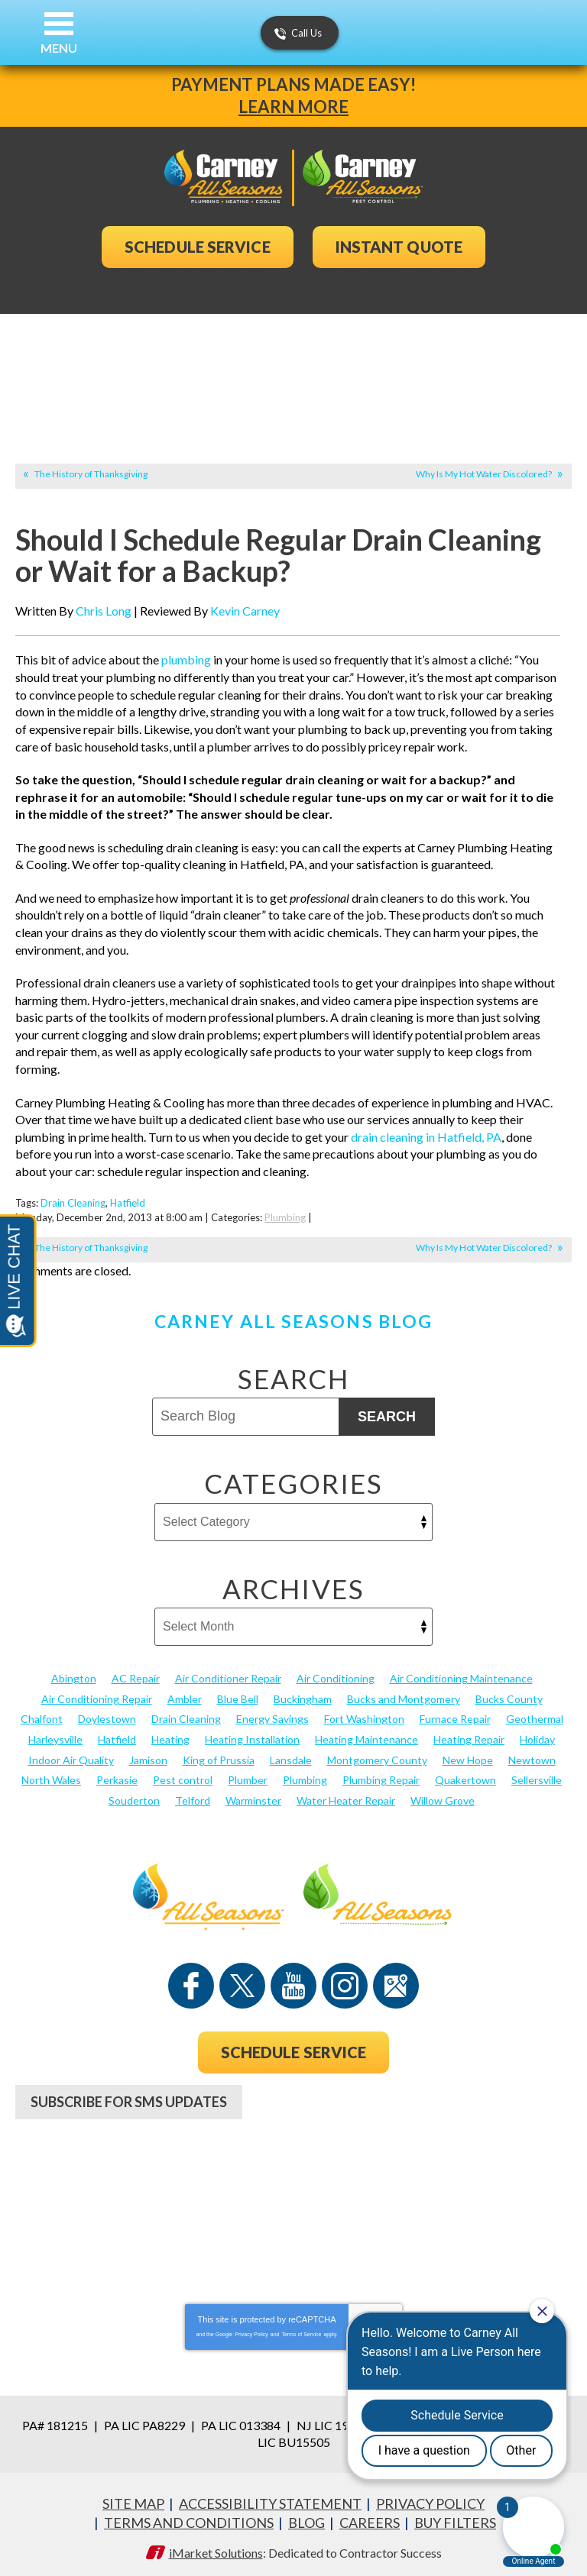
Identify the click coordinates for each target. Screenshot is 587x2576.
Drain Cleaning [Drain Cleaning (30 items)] (186, 1713)
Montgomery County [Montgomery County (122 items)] (377, 1753)
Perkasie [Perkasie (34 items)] (117, 1773)
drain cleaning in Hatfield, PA (426, 1133)
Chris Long (103, 611)
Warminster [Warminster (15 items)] (253, 1794)
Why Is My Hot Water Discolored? (484, 474)
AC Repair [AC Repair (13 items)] (136, 1672)
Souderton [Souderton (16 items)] (134, 1794)
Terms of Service (301, 2326)
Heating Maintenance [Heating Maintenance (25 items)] (366, 1734)
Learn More (293, 106)
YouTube (293, 1979)
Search (387, 1411)
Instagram (345, 1979)
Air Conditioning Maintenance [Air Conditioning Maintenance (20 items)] (461, 1672)
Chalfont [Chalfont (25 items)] (42, 1713)
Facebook (191, 1979)
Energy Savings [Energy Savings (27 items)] (272, 1713)
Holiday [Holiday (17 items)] (537, 1734)
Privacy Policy (251, 2326)
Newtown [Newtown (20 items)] (532, 1753)
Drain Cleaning (73, 1199)
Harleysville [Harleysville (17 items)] (55, 1734)
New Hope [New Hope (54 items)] (468, 1753)
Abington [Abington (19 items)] (73, 1672)
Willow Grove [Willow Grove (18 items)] (442, 1794)
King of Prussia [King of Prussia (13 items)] (219, 1753)
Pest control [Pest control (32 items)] (182, 1773)
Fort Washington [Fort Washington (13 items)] (364, 1713)
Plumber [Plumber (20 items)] (248, 1773)
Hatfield (127, 1199)
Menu (59, 47)
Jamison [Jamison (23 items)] (148, 1753)
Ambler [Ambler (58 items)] (184, 1693)
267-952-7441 (293, 2151)
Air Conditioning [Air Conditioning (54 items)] (336, 1672)
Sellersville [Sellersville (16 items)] (536, 1773)
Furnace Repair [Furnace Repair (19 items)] (455, 1713)
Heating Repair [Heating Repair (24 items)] (468, 1734)
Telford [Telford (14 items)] (192, 1794)
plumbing (186, 660)
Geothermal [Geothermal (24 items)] (534, 1713)
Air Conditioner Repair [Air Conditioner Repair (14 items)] (228, 1672)
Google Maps (396, 1979)
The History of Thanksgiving (91, 474)
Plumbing (285, 1213)
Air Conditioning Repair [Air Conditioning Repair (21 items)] (96, 1693)
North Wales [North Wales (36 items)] (51, 1773)
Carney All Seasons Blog (293, 1316)
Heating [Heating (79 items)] (170, 1734)
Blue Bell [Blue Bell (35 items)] (237, 1693)
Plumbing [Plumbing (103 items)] (305, 1773)
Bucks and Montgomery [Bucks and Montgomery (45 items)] (403, 1693)
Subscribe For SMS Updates (129, 2095)
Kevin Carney (245, 611)
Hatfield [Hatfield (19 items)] (117, 1734)
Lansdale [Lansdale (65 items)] (291, 1753)
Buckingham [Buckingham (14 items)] (303, 1693)
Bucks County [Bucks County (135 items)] (509, 1693)
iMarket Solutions (216, 2544)
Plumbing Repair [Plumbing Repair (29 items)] (381, 1773)
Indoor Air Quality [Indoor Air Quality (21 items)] (71, 1753)
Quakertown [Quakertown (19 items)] (465, 1773)
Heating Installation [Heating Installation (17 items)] (252, 1734)
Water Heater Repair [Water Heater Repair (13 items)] (346, 1794)
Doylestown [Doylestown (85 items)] (107, 1713)
